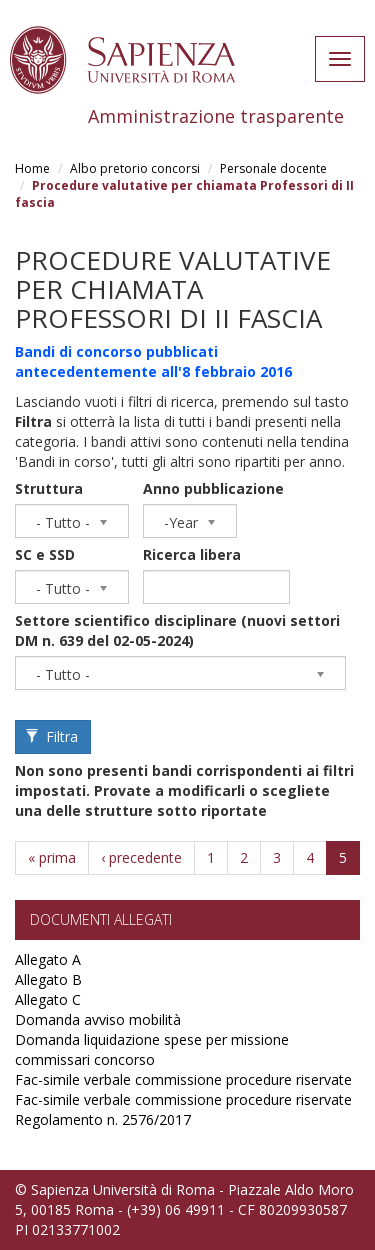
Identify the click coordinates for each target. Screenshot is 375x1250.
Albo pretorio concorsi (135, 168)
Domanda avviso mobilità (98, 1019)
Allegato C (48, 999)
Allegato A (48, 959)
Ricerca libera (192, 554)
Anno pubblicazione (213, 488)
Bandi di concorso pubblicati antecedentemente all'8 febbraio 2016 (153, 361)
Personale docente (273, 168)
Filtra (52, 736)
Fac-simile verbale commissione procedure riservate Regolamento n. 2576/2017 (183, 1109)
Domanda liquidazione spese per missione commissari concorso (152, 1049)
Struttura (49, 488)
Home (32, 168)
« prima (52, 857)
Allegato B (48, 979)
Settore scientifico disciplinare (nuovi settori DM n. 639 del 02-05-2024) (177, 630)
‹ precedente (141, 857)
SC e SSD (45, 554)
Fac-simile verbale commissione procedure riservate (183, 1079)
